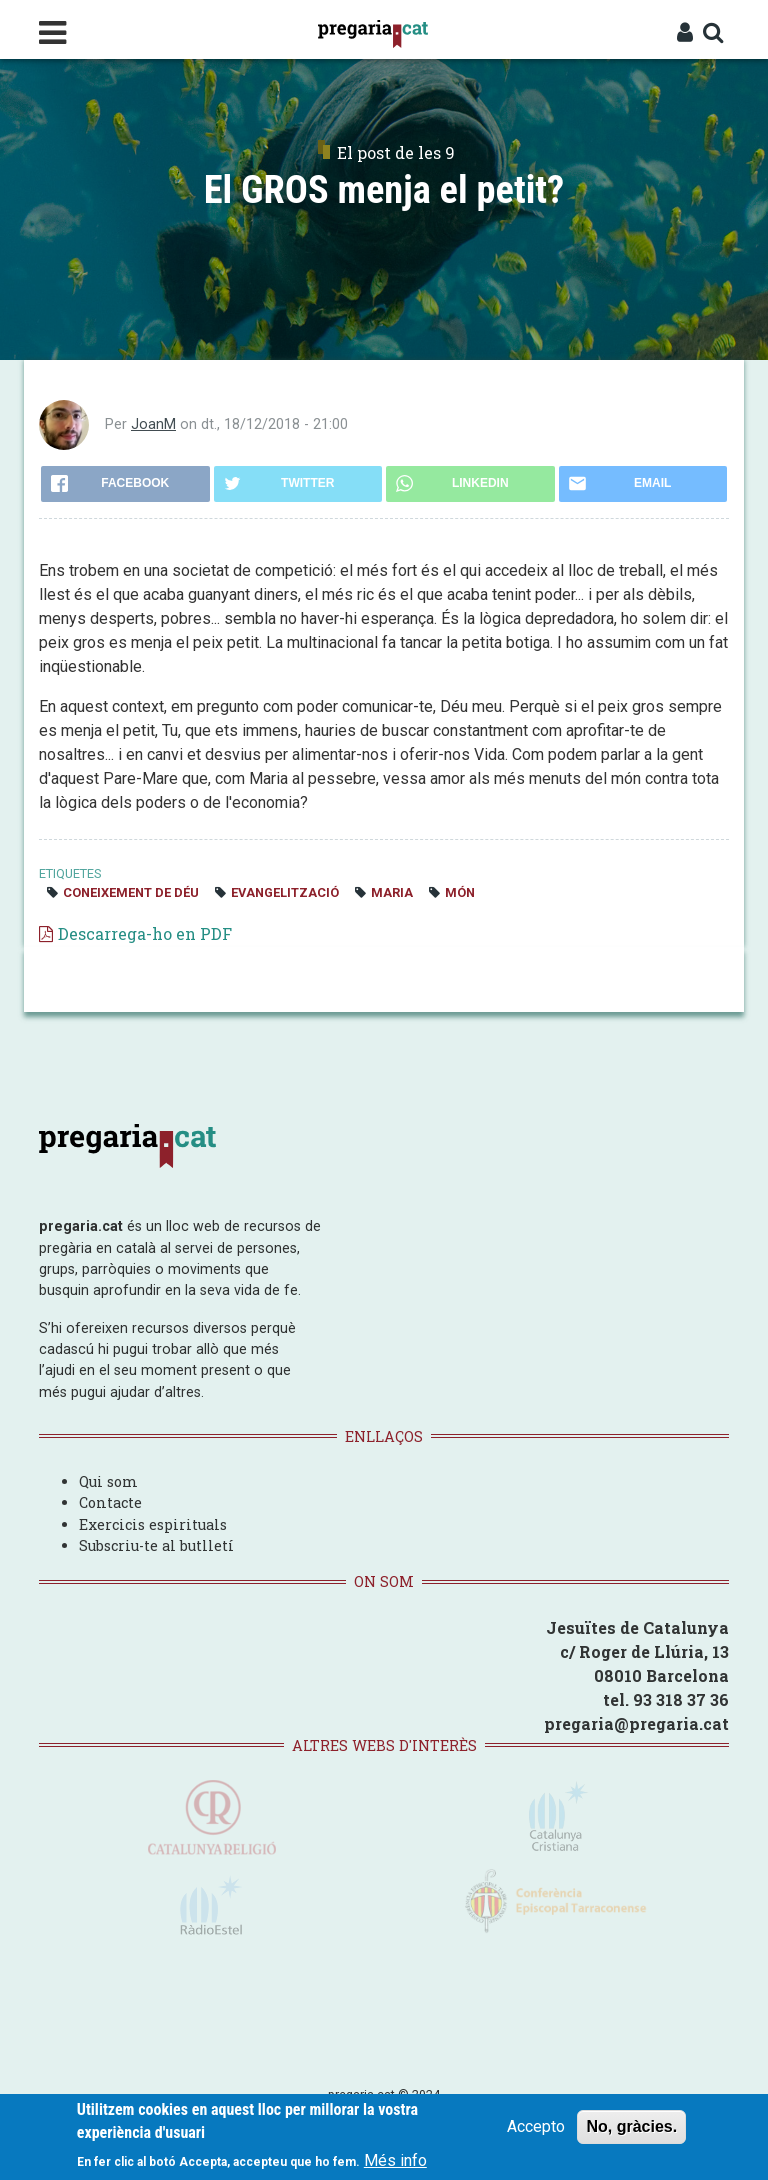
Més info (395, 2160)
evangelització (285, 892)
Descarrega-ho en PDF (145, 933)
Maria (392, 892)
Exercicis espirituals (153, 1524)
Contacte (110, 1502)
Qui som (108, 1481)
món (460, 892)
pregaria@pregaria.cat (636, 1723)
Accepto (536, 2127)
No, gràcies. (631, 2127)
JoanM (153, 424)
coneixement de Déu (131, 892)
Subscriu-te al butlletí (156, 1545)
